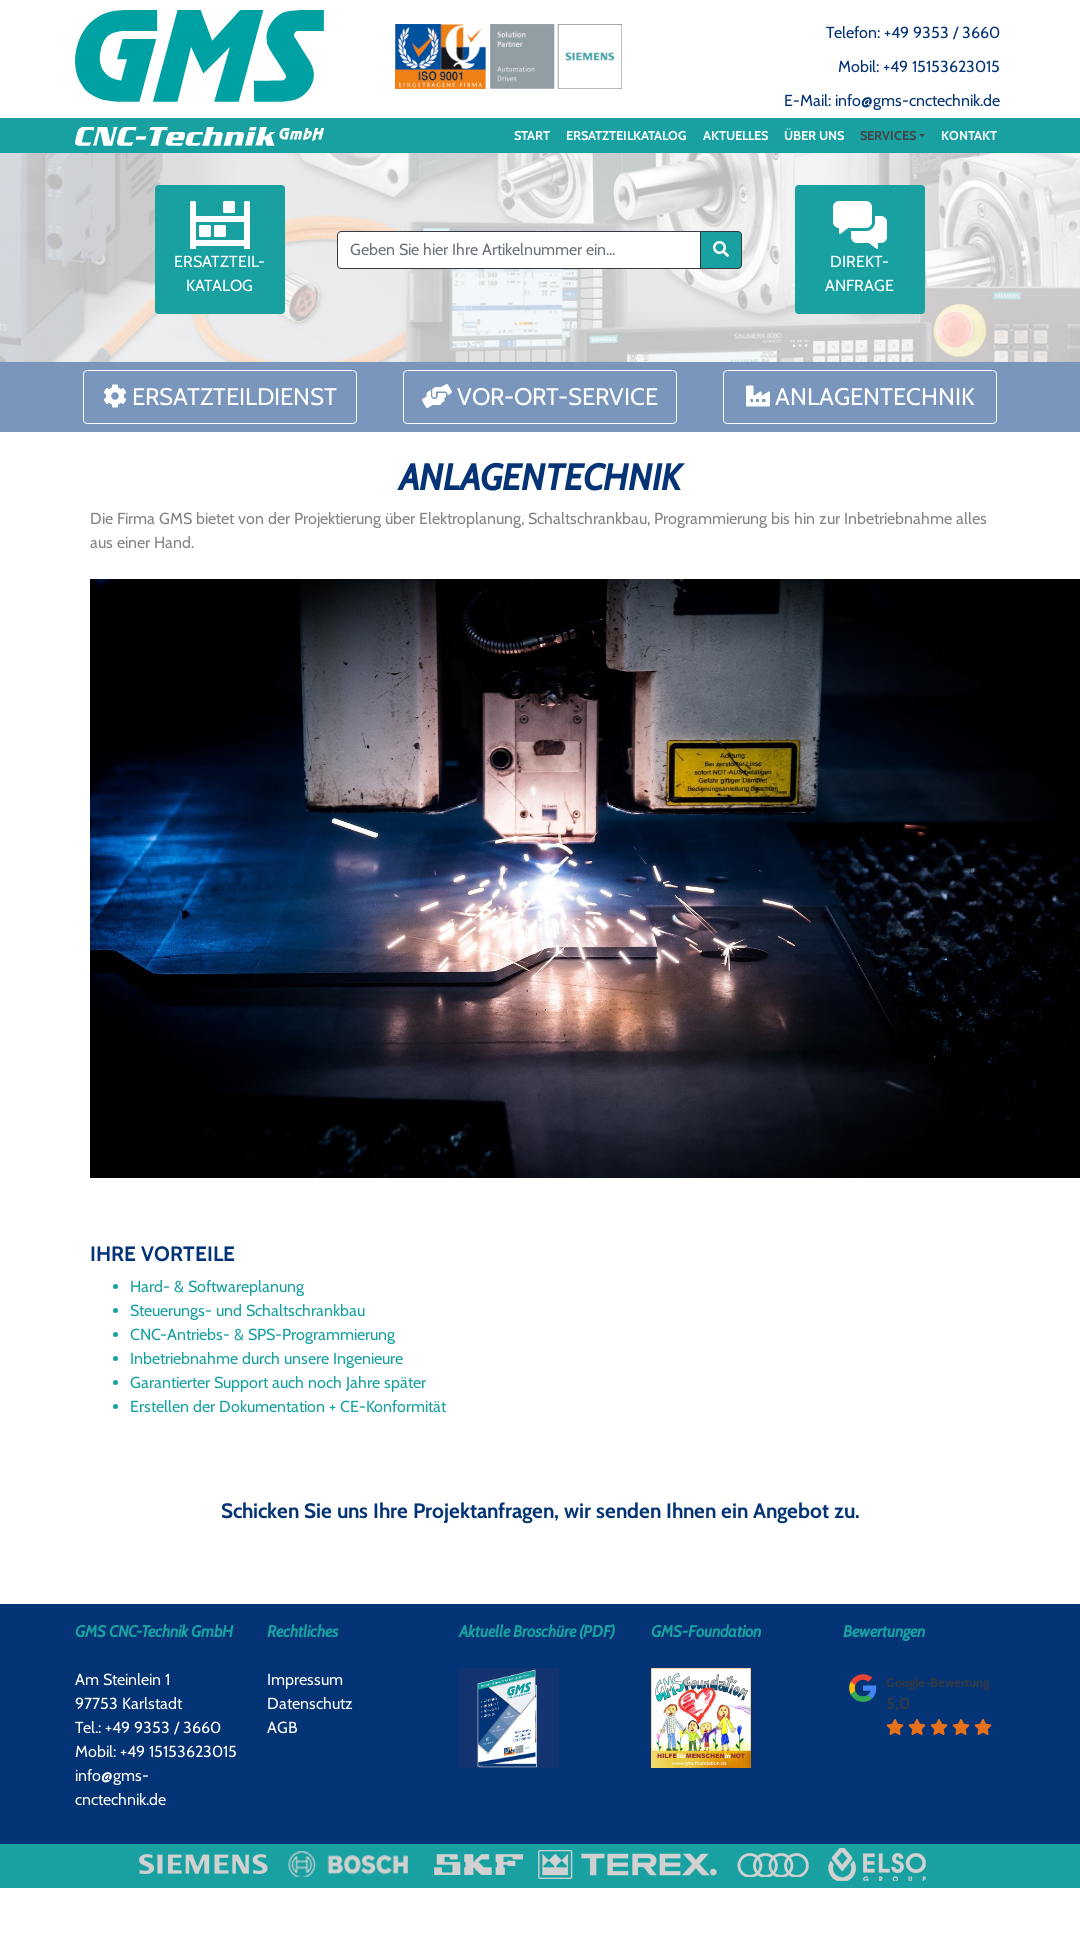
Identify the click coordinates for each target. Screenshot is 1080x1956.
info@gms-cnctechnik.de (120, 1787)
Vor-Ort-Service (540, 396)
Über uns (814, 135)
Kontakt (969, 135)
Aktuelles (735, 135)
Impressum (305, 1679)
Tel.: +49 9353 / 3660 (148, 1727)
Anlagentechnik (860, 396)
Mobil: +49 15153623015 (919, 66)
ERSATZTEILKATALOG (626, 135)
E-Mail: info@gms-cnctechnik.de (892, 100)
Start (532, 135)
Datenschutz (310, 1703)
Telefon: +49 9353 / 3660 (913, 32)
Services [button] (888, 135)
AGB (282, 1727)
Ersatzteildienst (220, 396)
